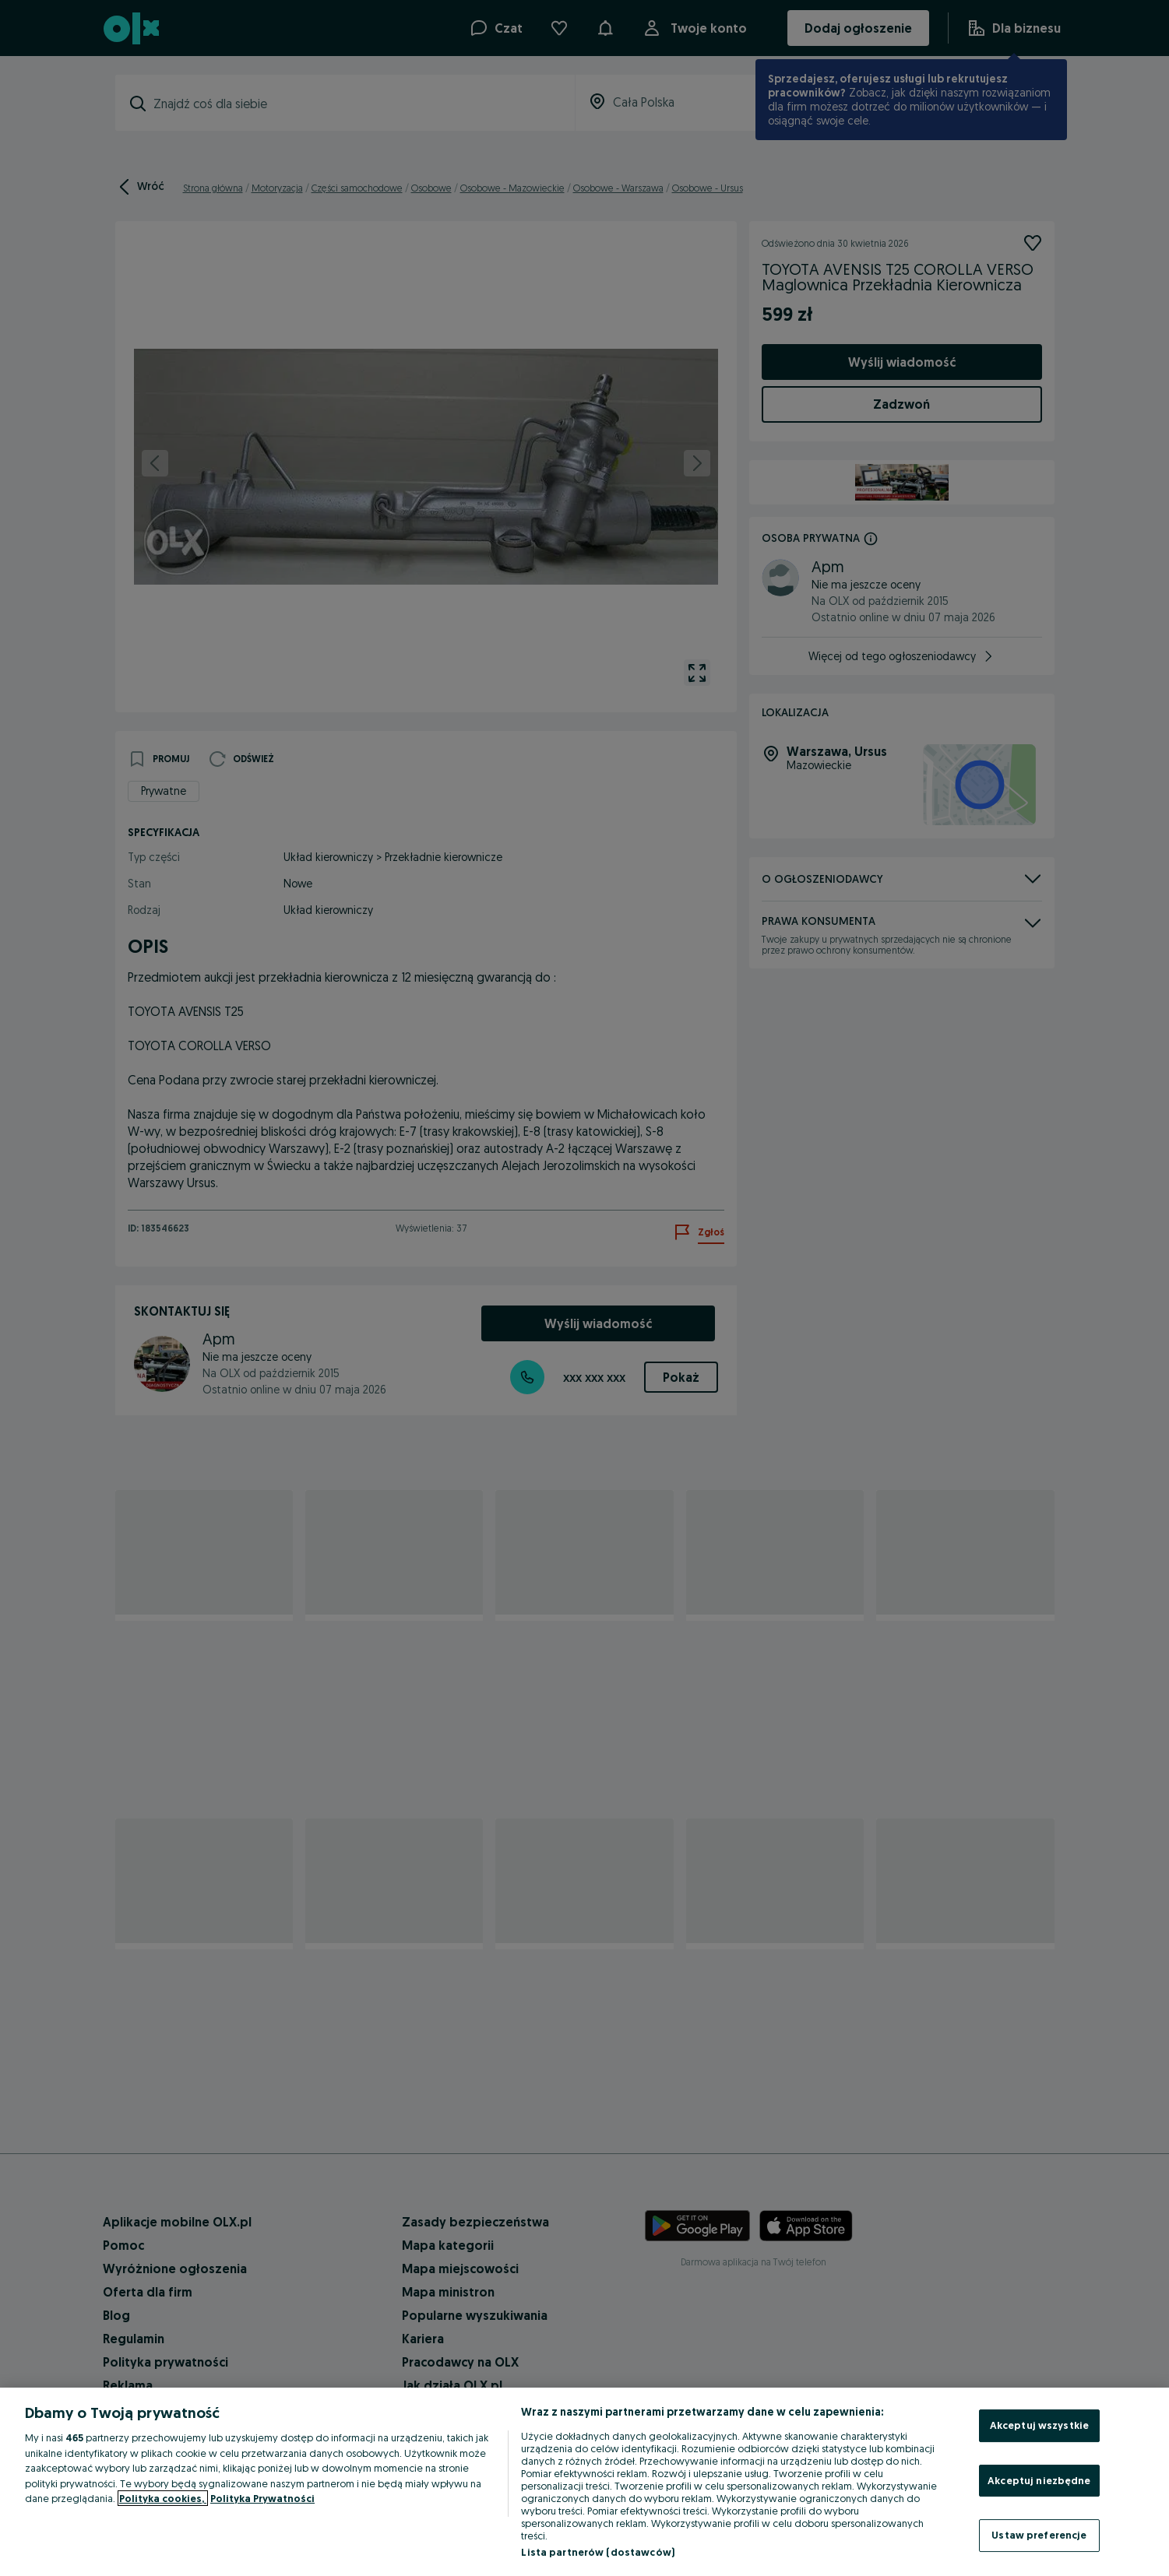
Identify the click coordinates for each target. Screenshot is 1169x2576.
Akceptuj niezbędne (1039, 2480)
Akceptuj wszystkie (1039, 2425)
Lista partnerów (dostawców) (597, 2552)
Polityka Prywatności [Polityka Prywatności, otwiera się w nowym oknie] (262, 2498)
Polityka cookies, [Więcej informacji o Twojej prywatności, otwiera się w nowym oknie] (162, 2498)
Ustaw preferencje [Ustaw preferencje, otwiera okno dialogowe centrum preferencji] (1038, 2535)
